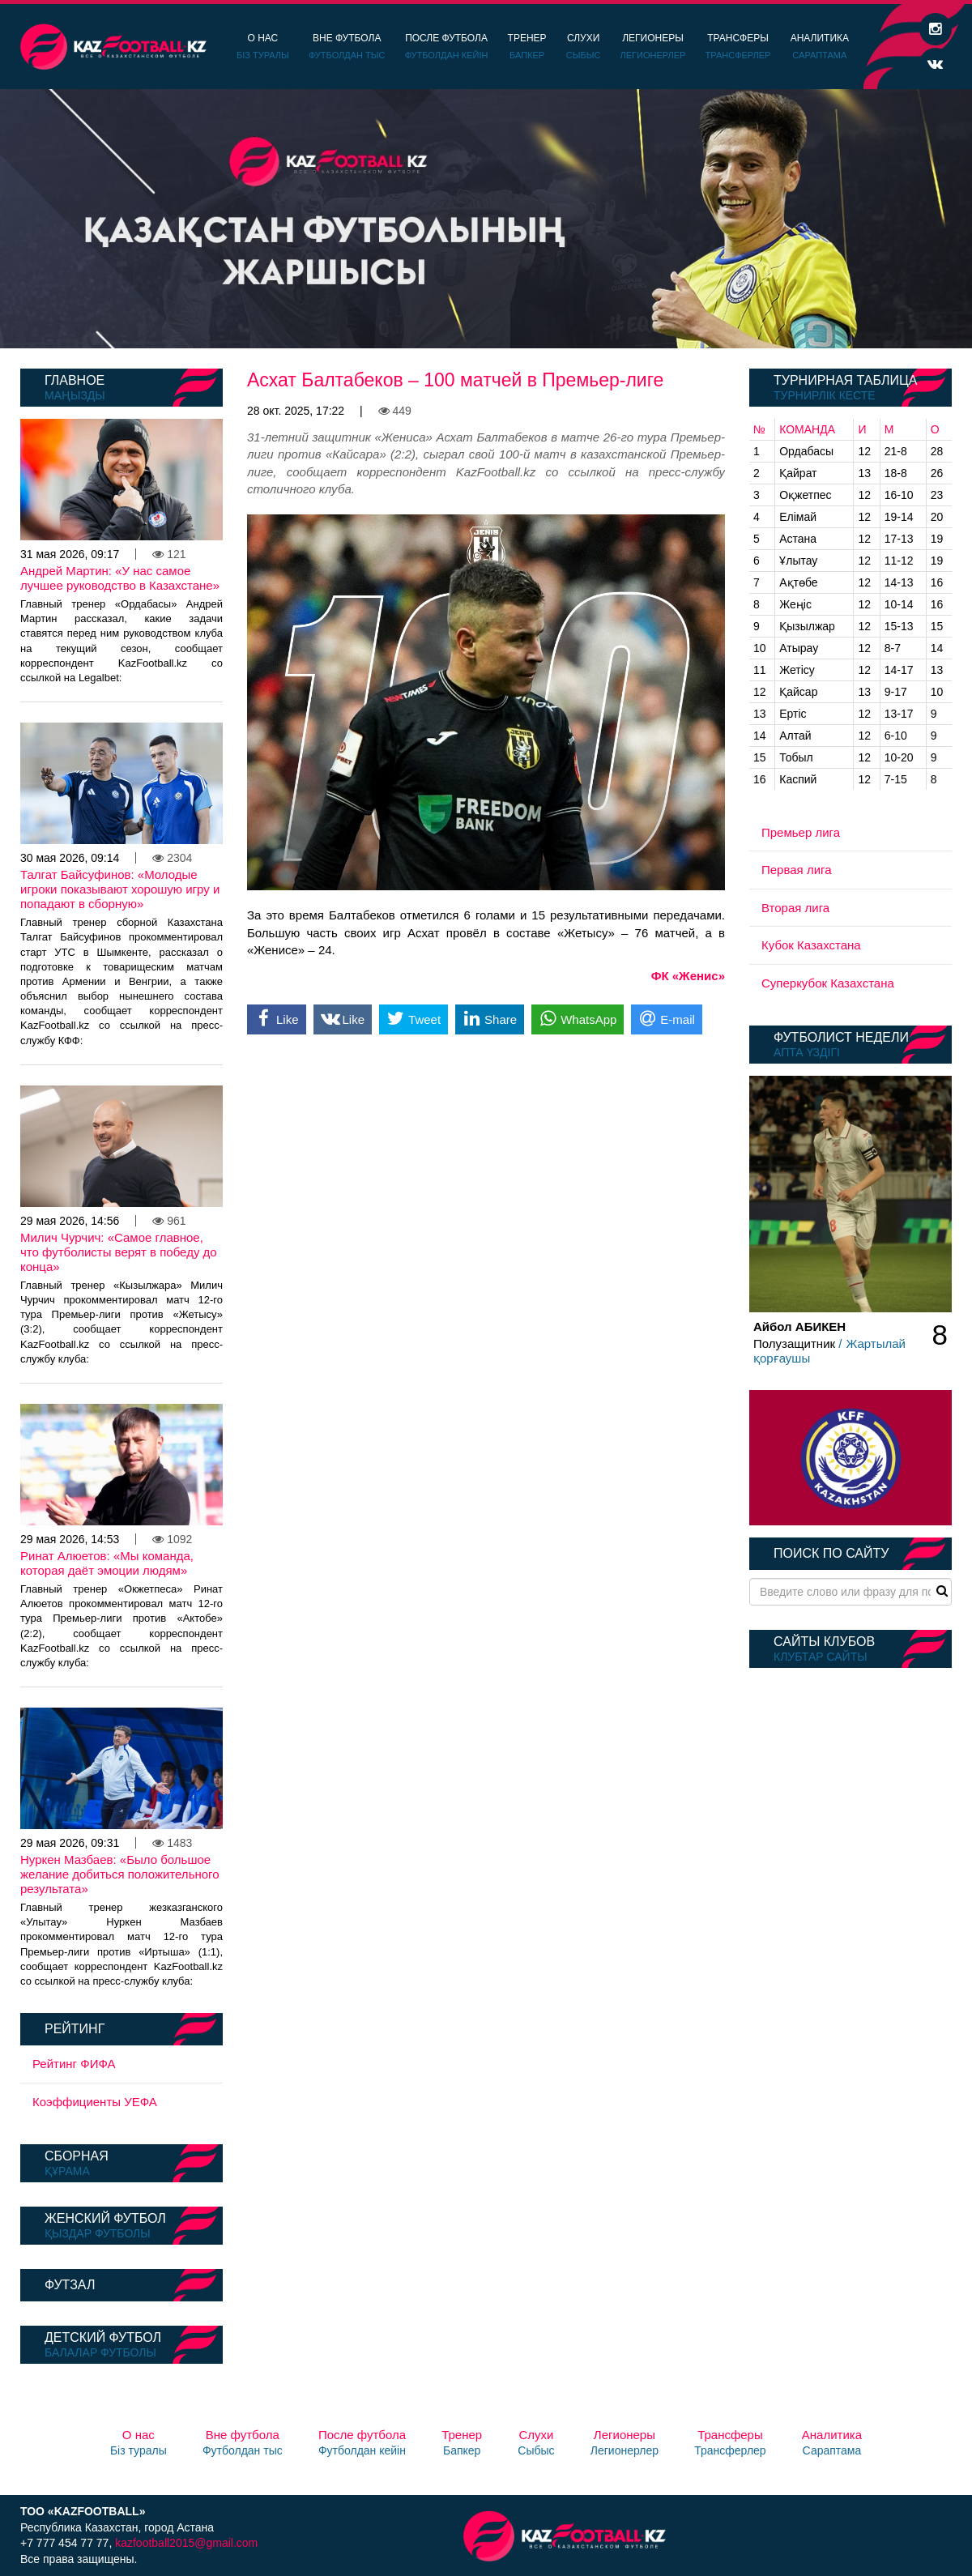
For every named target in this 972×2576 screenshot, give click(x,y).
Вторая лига (795, 908)
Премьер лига (800, 832)
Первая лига (796, 869)
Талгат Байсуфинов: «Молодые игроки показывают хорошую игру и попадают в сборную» (120, 889)
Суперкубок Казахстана (827, 983)
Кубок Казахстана (811, 945)
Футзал (70, 2285)
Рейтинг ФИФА (74, 2064)
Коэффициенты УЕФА (94, 2102)
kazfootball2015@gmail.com (186, 2542)
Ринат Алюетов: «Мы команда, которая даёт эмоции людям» (107, 1563)
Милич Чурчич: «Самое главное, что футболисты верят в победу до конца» (118, 1251)
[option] (486, 218)
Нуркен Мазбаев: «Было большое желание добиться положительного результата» (120, 1874)
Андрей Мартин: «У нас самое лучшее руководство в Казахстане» (120, 578)
